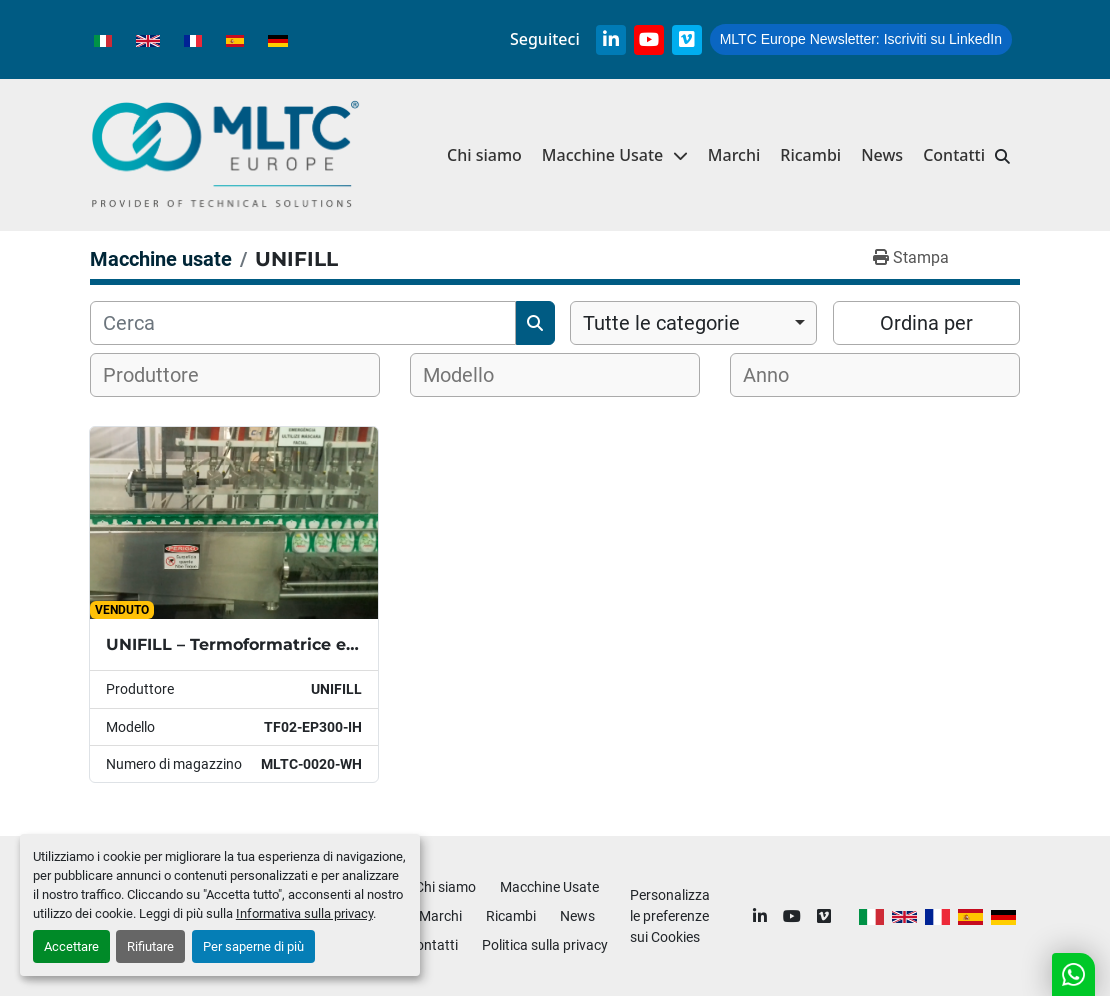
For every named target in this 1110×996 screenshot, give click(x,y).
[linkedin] (611, 40)
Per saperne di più (253, 946)
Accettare (71, 946)
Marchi (734, 155)
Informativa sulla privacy (304, 913)
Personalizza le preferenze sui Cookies (670, 916)
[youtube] (649, 40)
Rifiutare (150, 946)
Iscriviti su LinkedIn (861, 39)
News (882, 155)
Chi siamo (484, 155)
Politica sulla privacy (545, 945)
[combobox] (693, 323)
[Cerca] (303, 323)
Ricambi (810, 155)
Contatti (954, 155)
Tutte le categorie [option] (661, 323)
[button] (615, 155)
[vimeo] (687, 40)
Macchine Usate (602, 155)
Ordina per (926, 323)
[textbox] (163, 375)
